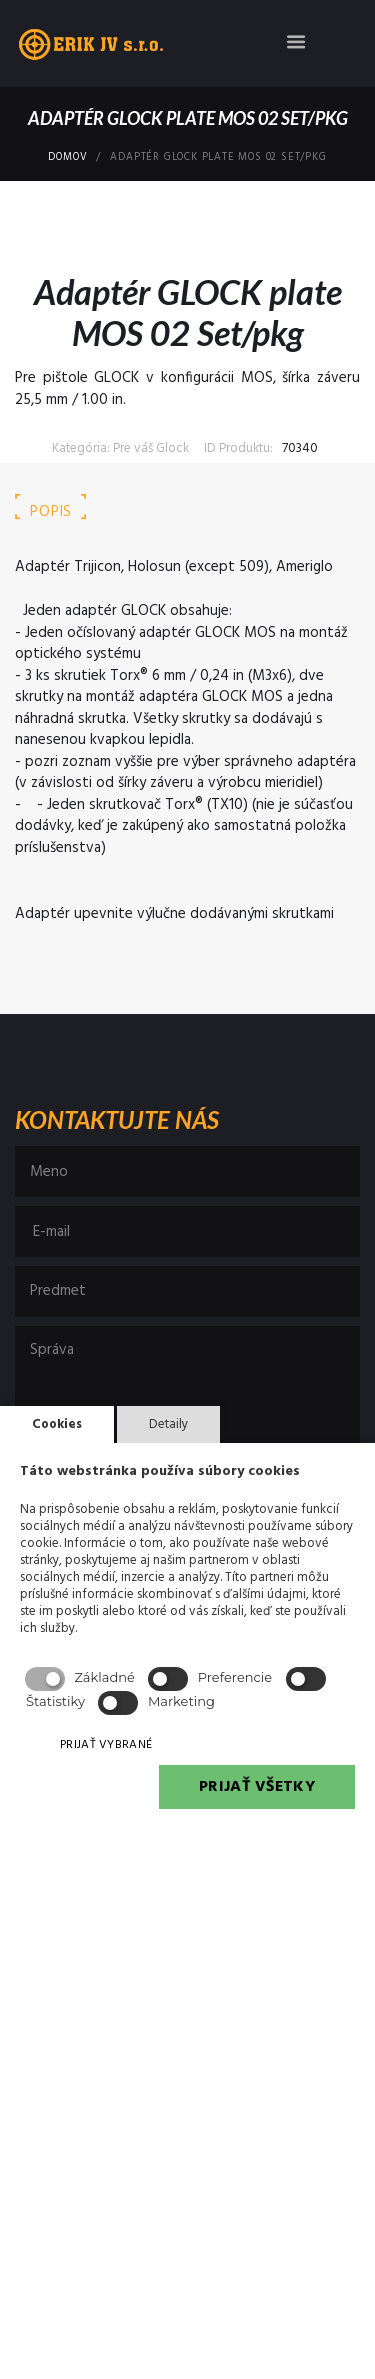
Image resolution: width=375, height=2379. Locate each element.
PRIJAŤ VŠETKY (257, 1787)
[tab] (51, 511)
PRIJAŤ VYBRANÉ (106, 1745)
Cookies (57, 1424)
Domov (67, 158)
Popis (51, 512)
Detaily (168, 1424)
